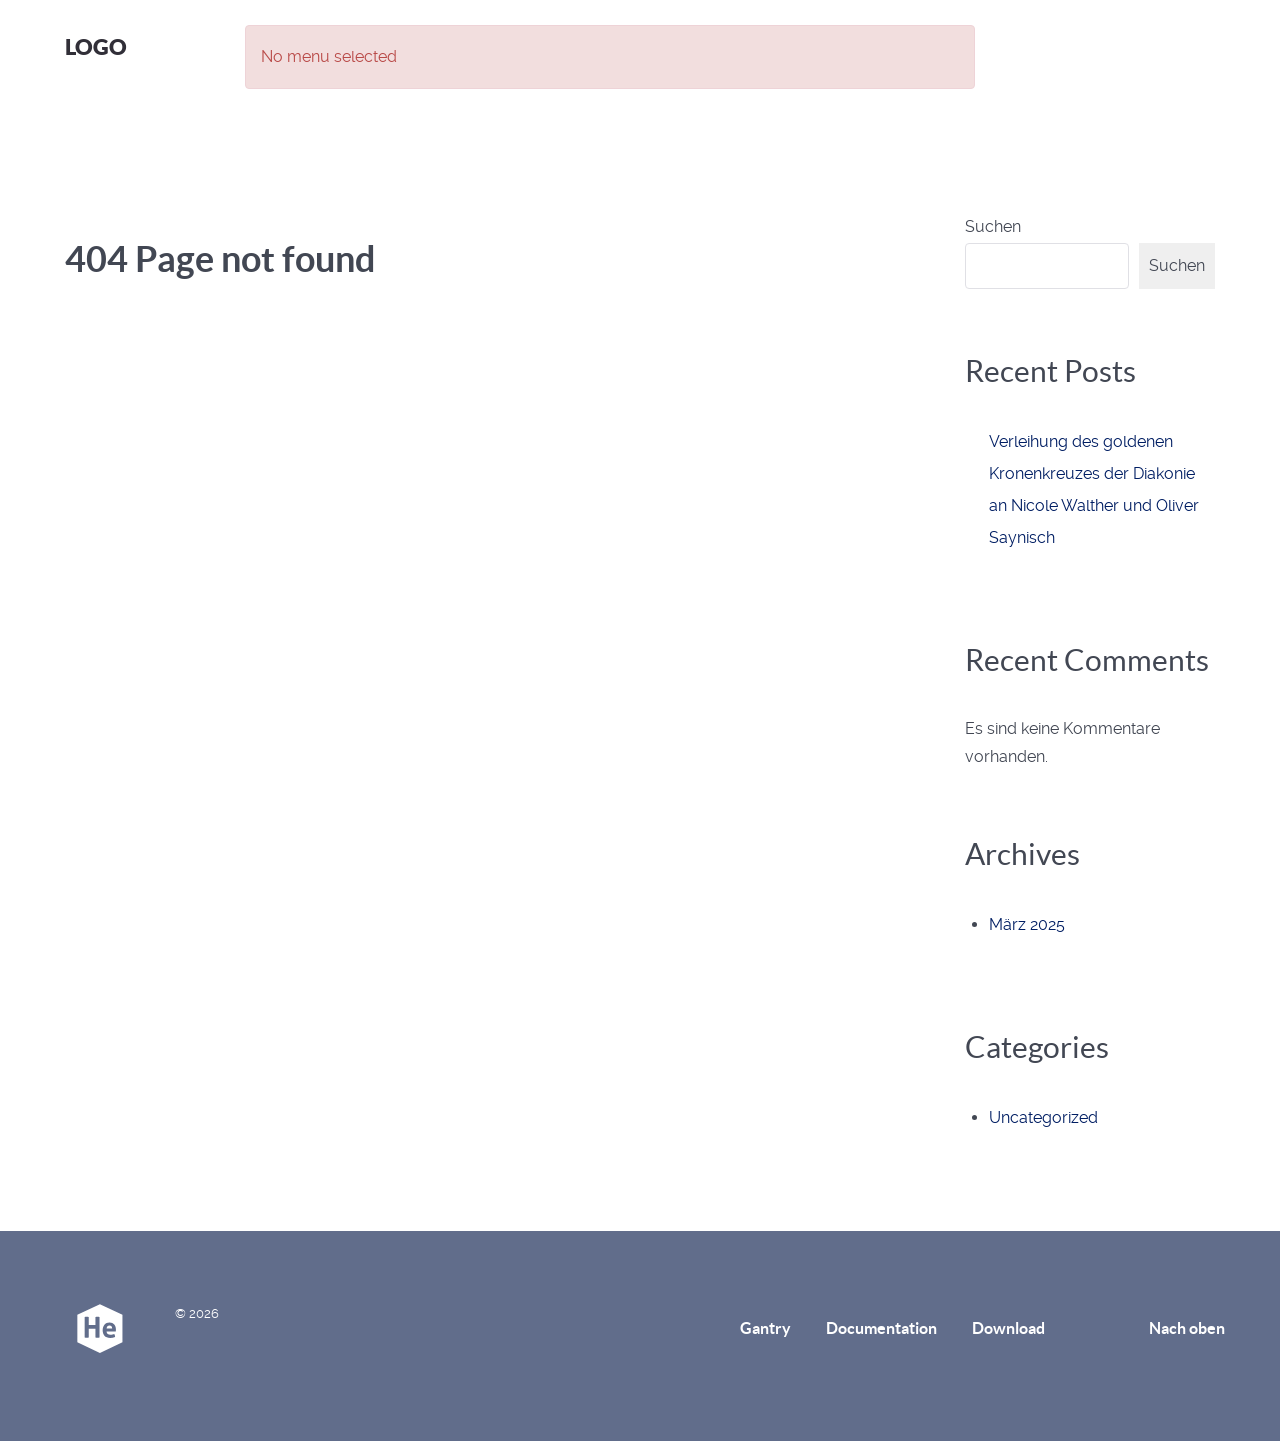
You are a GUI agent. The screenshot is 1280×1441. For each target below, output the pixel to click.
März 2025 (1027, 924)
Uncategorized (1043, 1117)
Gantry (765, 1328)
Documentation (881, 1328)
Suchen (993, 226)
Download (1008, 1328)
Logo (96, 46)
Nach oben (1187, 1328)
